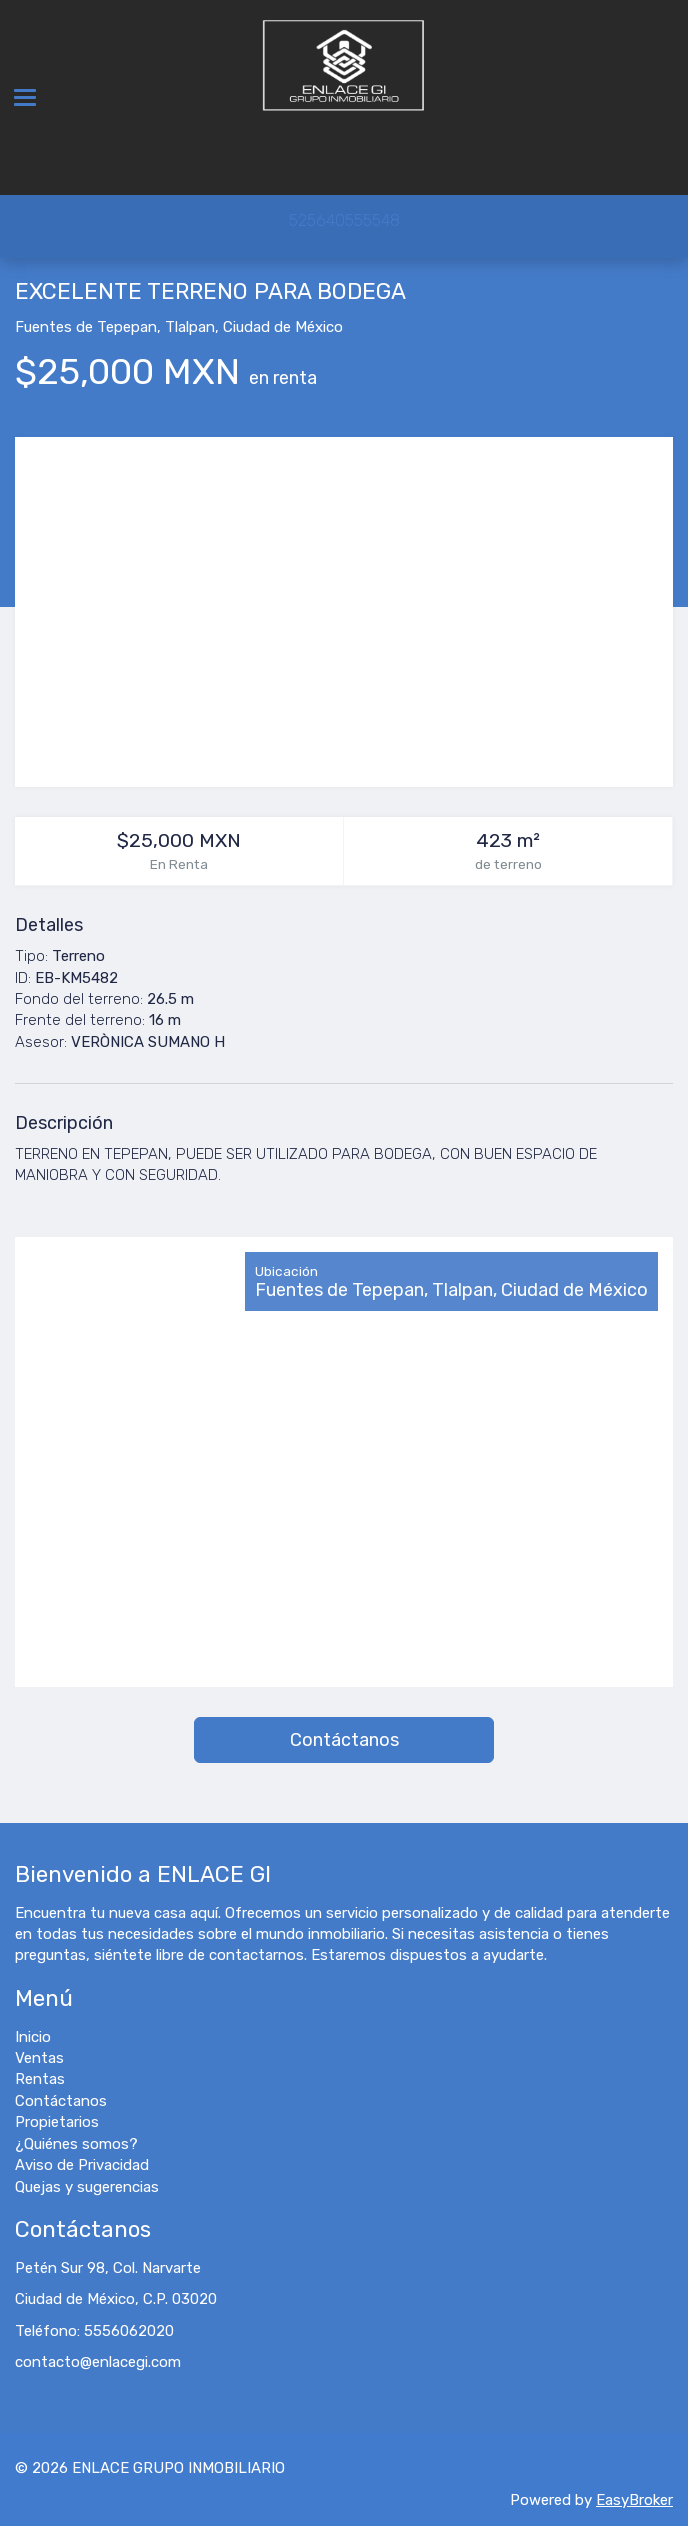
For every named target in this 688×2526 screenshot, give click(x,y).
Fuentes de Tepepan (86, 327)
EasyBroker (634, 2500)
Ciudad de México (283, 327)
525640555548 (344, 220)
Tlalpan (190, 327)
